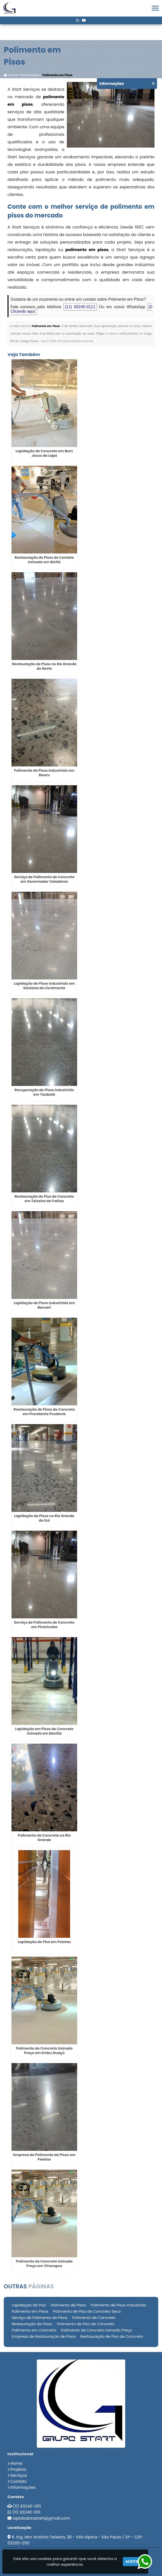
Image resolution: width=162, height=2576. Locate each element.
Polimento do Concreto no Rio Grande (44, 1837)
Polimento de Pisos (68, 2305)
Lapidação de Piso (29, 2305)
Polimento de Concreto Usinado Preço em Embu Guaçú (44, 2050)
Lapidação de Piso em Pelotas (44, 1941)
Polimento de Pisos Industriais (118, 2305)
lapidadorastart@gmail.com (41, 2518)
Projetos (18, 2469)
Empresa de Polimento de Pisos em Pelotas (44, 2157)
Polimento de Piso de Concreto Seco (87, 2311)
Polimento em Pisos (30, 2311)
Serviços (18, 2475)
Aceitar (132, 2561)
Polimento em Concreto (34, 2330)
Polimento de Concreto (93, 2317)
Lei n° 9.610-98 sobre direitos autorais (67, 341)
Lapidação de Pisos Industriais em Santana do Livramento (44, 985)
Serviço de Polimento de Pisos (39, 2317)
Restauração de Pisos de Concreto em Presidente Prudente (44, 1411)
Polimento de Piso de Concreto (85, 2323)
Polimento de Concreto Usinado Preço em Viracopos (44, 2263)
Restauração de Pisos (32, 2323)
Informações (23, 2487)
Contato (18, 2481)
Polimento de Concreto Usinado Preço (96, 2330)
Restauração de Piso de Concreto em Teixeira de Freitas (44, 1198)
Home (16, 2463)
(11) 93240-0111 (80, 307)
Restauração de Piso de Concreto (111, 2336)
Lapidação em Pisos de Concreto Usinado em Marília (44, 1731)
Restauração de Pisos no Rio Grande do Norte (44, 666)
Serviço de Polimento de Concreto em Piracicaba (44, 1624)
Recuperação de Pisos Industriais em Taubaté (44, 1092)
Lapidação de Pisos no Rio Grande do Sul (44, 1518)
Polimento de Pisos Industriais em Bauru (44, 772)
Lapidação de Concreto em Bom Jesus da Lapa (44, 453)
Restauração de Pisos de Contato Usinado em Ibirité (44, 560)
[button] (155, 8)
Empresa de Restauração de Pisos (44, 2336)
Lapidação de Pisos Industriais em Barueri (44, 1305)
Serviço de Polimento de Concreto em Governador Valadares (44, 879)
